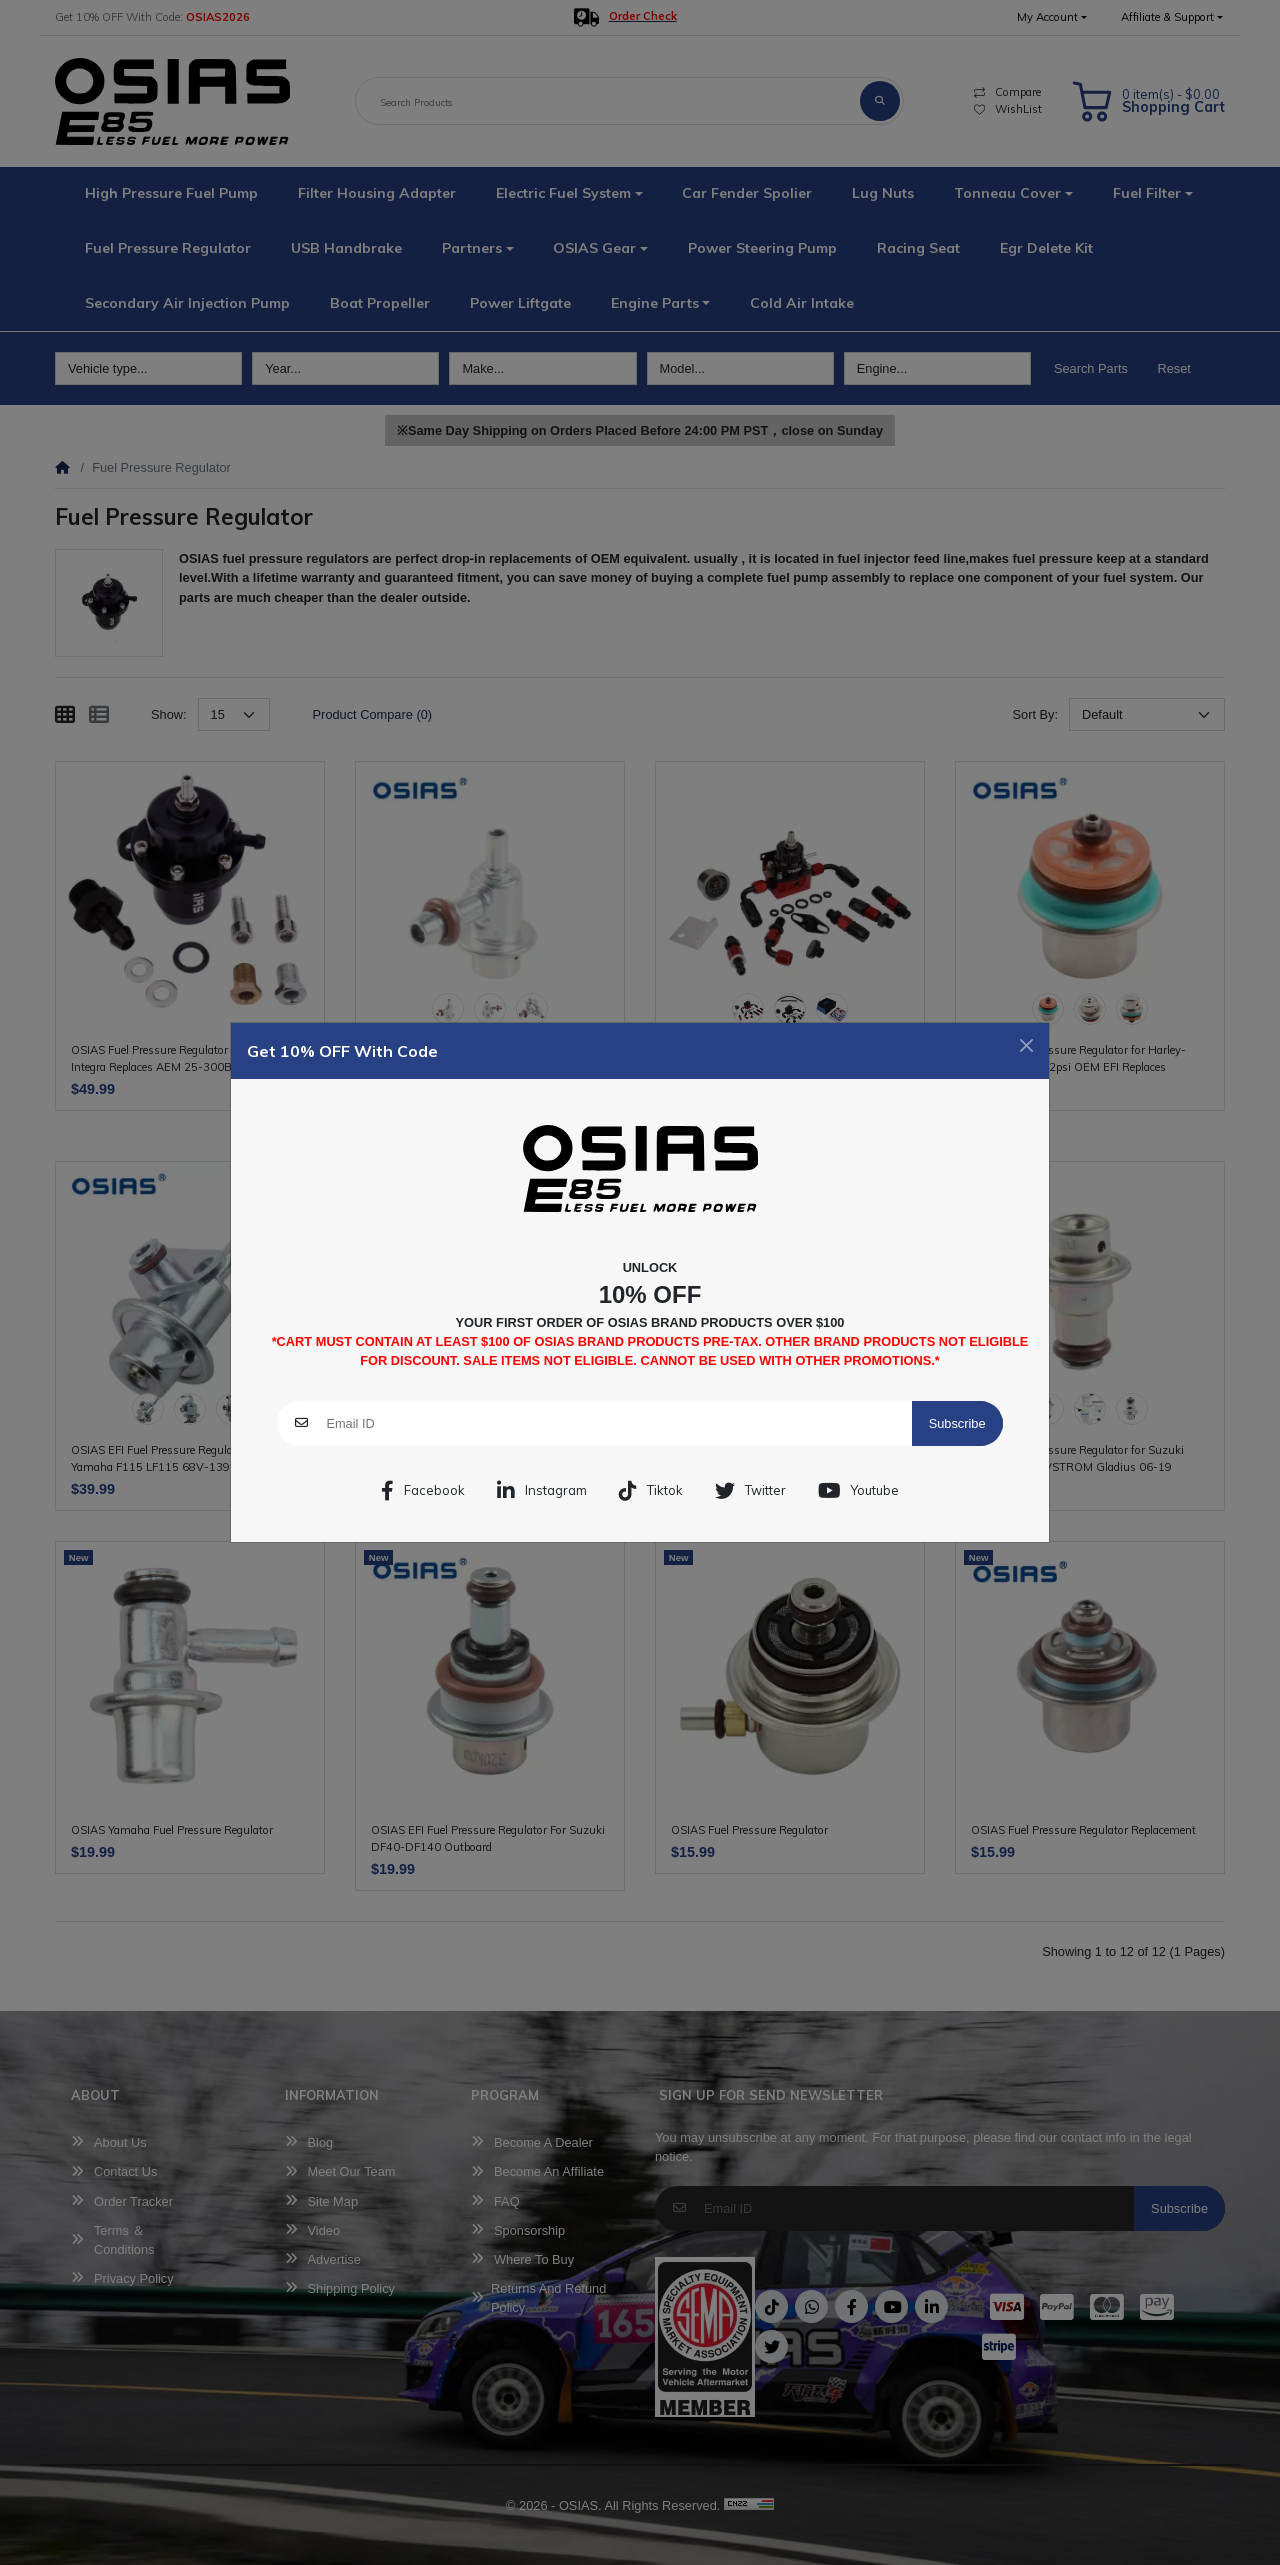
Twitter (750, 1491)
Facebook (423, 1491)
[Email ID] (618, 1423)
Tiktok (651, 1491)
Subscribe (957, 1423)
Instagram (542, 1491)
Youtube (858, 1491)
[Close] (1026, 1045)
